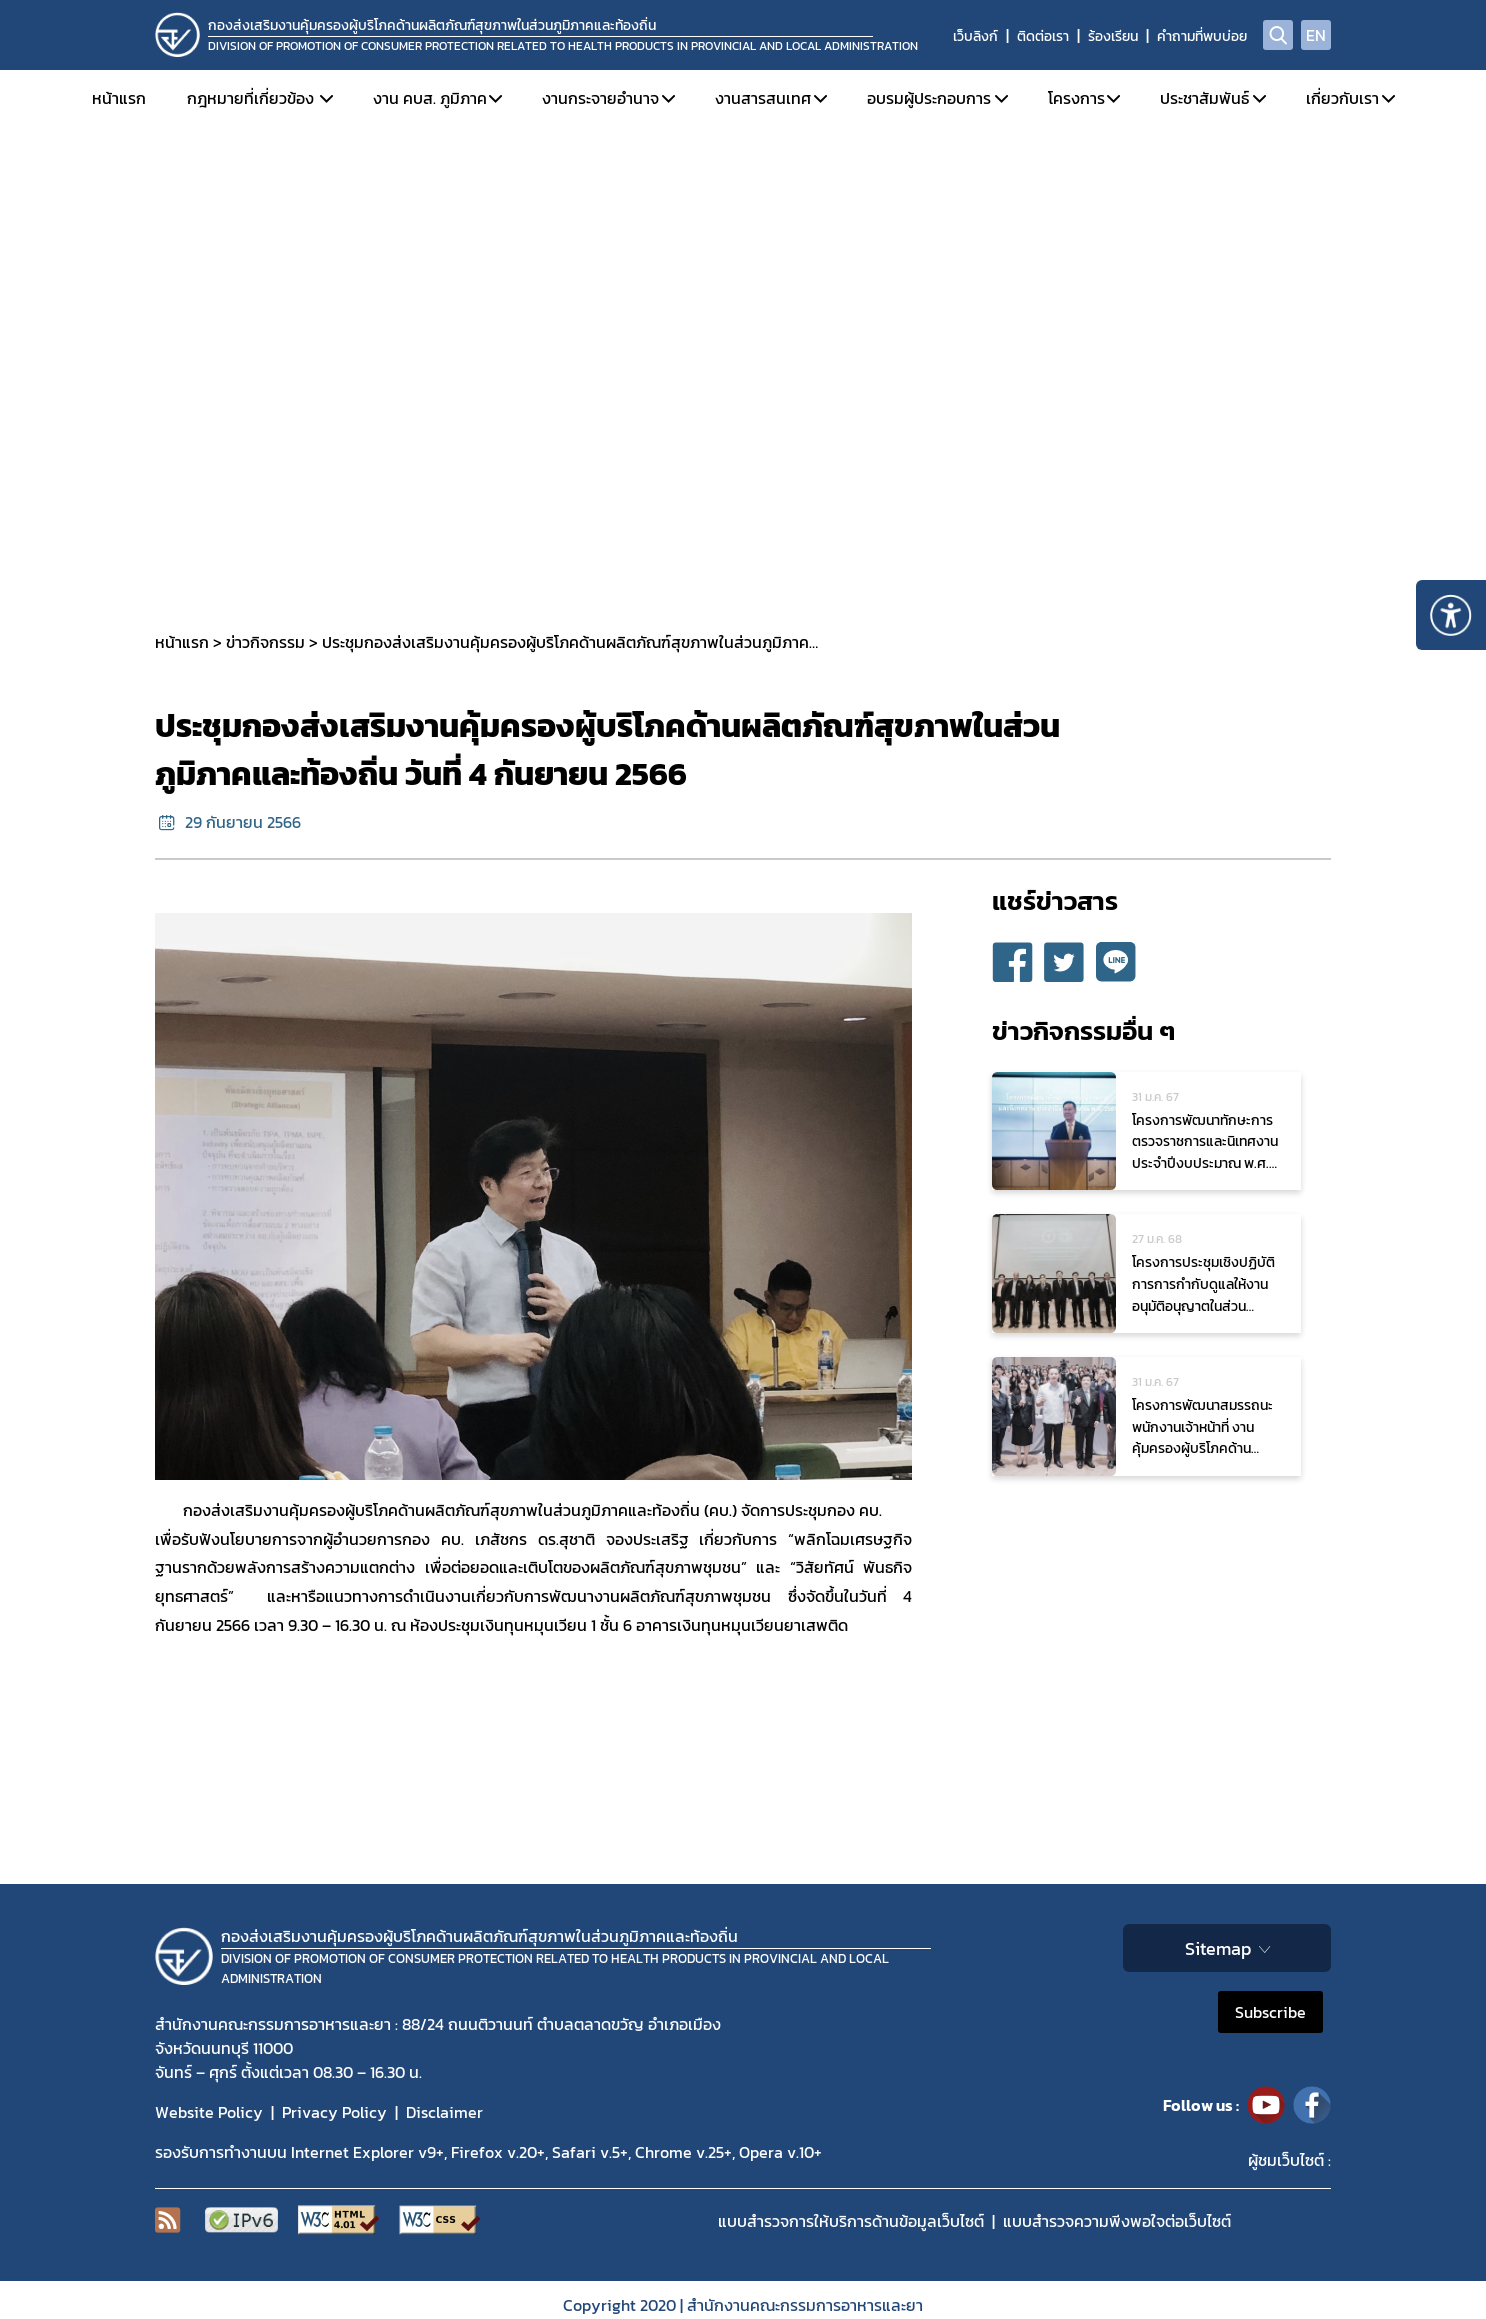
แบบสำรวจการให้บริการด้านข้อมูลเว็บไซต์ (851, 2221)
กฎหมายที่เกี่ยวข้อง (250, 98)
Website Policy (209, 2112)
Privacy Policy (334, 2112)
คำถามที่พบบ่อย (1202, 36)
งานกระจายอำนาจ (600, 98)
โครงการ (1076, 98)
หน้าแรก (119, 98)
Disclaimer (444, 2112)
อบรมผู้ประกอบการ (929, 98)
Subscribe (1270, 2012)
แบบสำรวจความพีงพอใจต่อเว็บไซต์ (1117, 2221)
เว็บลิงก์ (975, 36)
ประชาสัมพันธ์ (1204, 98)
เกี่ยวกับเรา (1342, 98)
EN (1316, 35)
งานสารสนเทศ (763, 98)
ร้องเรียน (1113, 36)
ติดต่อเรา (1043, 36)
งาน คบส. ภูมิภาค (430, 98)
